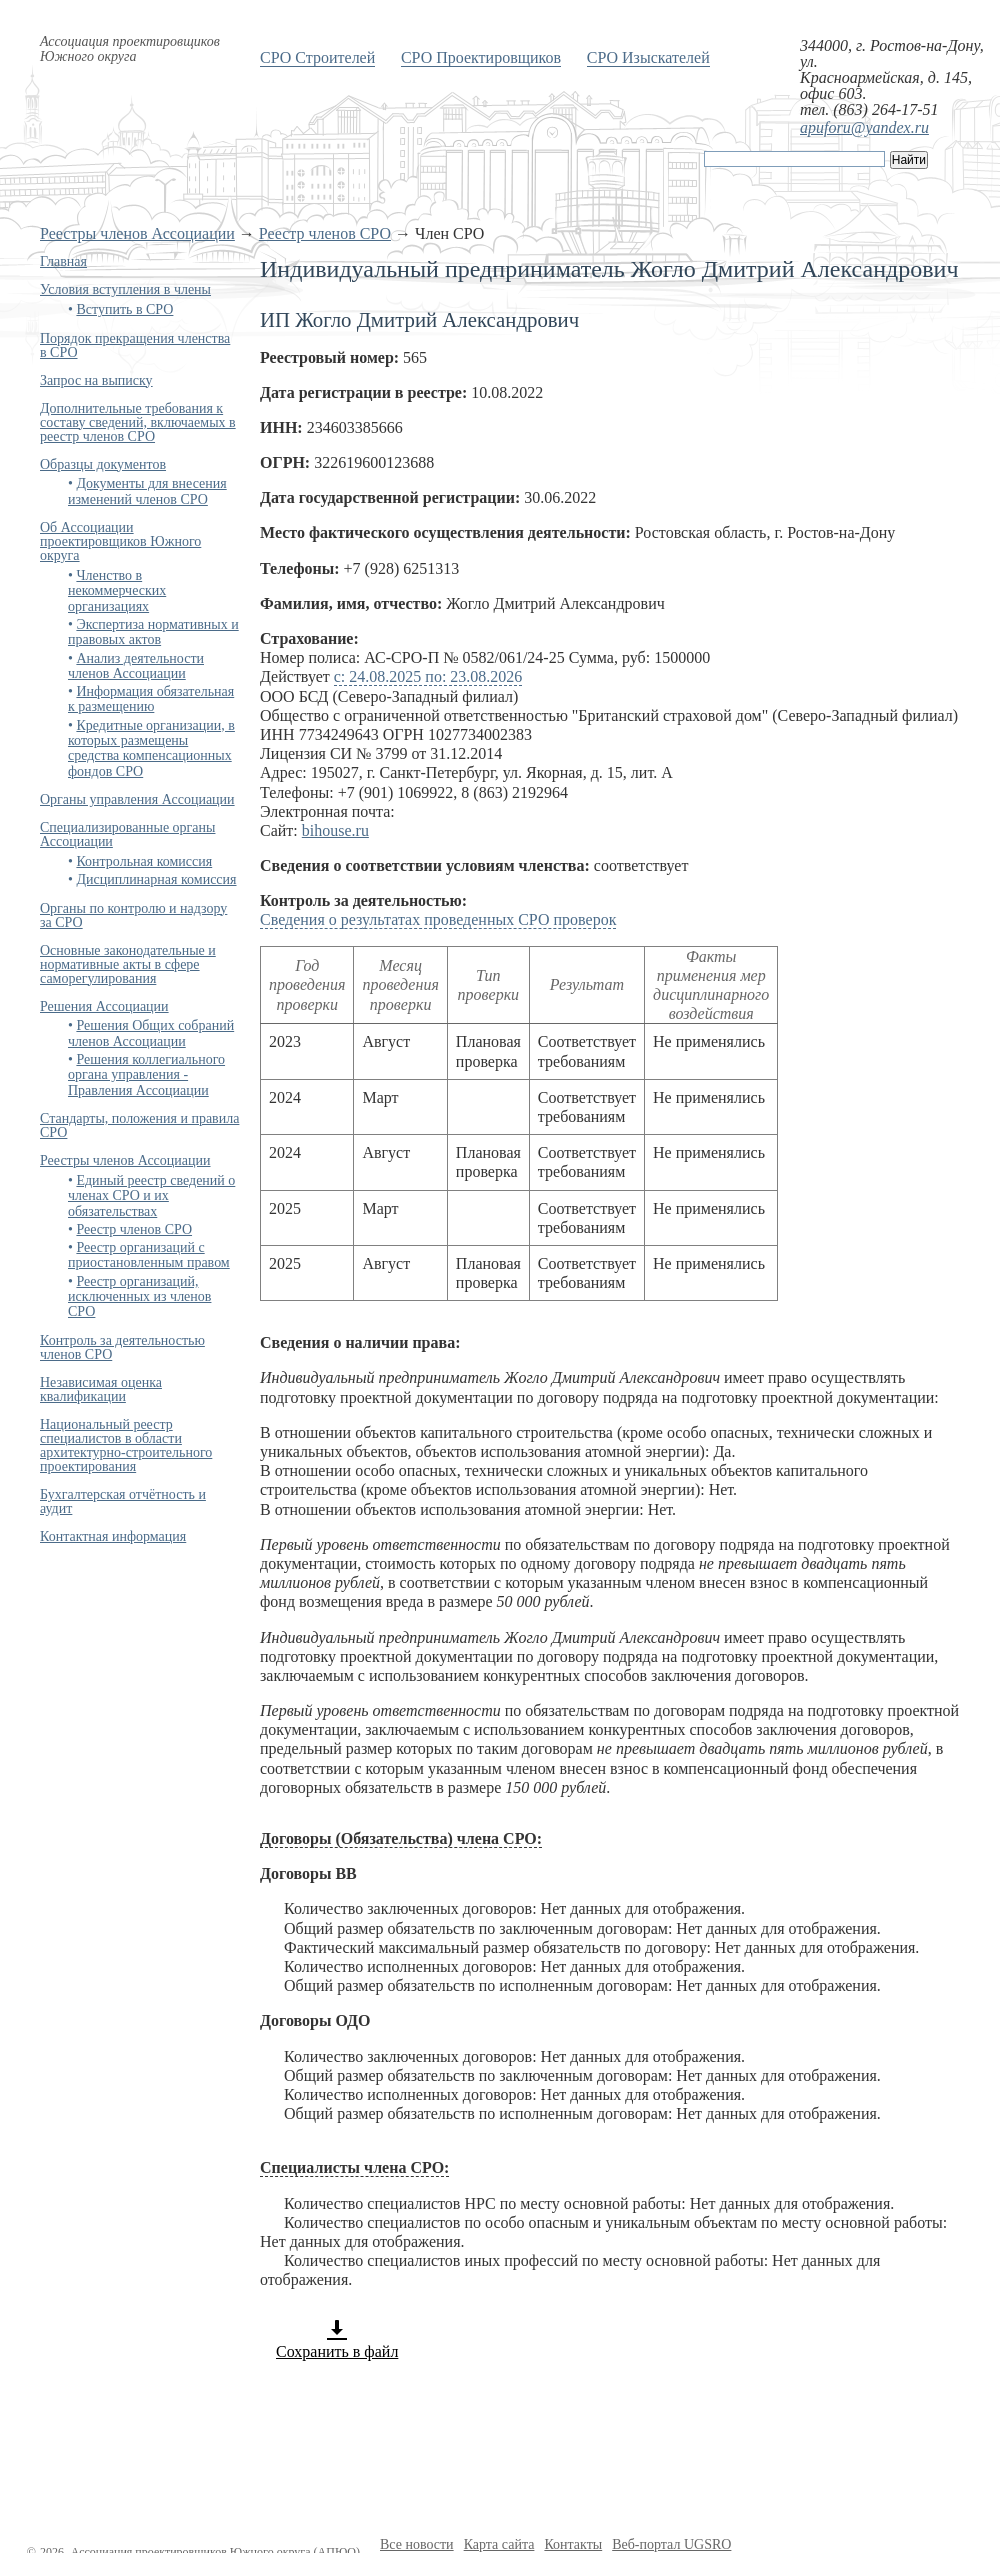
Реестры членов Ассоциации (137, 233)
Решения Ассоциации (104, 1006)
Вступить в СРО (124, 309)
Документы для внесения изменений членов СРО (147, 491)
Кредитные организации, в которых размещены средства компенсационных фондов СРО (151, 748)
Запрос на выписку (96, 380)
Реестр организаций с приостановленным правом (149, 1255)
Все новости (417, 2544)
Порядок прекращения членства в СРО (135, 345)
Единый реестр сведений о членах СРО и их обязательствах (151, 1196)
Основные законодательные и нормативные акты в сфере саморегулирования (128, 964)
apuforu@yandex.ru (864, 127)
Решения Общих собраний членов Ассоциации (151, 1033)
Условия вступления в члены (125, 289)
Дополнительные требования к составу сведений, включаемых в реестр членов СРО (138, 422)
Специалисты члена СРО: (354, 2167)
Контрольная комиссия (144, 861)
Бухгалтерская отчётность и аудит (123, 1501)
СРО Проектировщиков (481, 57)
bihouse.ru (335, 830)
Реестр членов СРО (325, 233)
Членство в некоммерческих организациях (117, 591)
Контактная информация (113, 1536)
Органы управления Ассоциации (137, 799)
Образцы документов (103, 464)
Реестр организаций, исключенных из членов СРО (139, 1297)
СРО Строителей (317, 57)
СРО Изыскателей (648, 57)
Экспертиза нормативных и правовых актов (153, 632)
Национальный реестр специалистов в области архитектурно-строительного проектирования (126, 1445)
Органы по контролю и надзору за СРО (133, 915)
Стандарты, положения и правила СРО (139, 1125)
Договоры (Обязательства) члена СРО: (401, 1838)
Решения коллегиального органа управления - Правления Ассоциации (146, 1075)
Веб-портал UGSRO (671, 2544)
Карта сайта (499, 2544)
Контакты (573, 2544)
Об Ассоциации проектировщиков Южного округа (120, 541)
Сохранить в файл (337, 2339)
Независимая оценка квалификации (101, 1389)
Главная (63, 261)
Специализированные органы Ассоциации (127, 834)
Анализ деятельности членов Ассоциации (136, 666)
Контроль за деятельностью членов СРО (122, 1347)
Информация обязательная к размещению (151, 699)
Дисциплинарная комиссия (156, 879)
